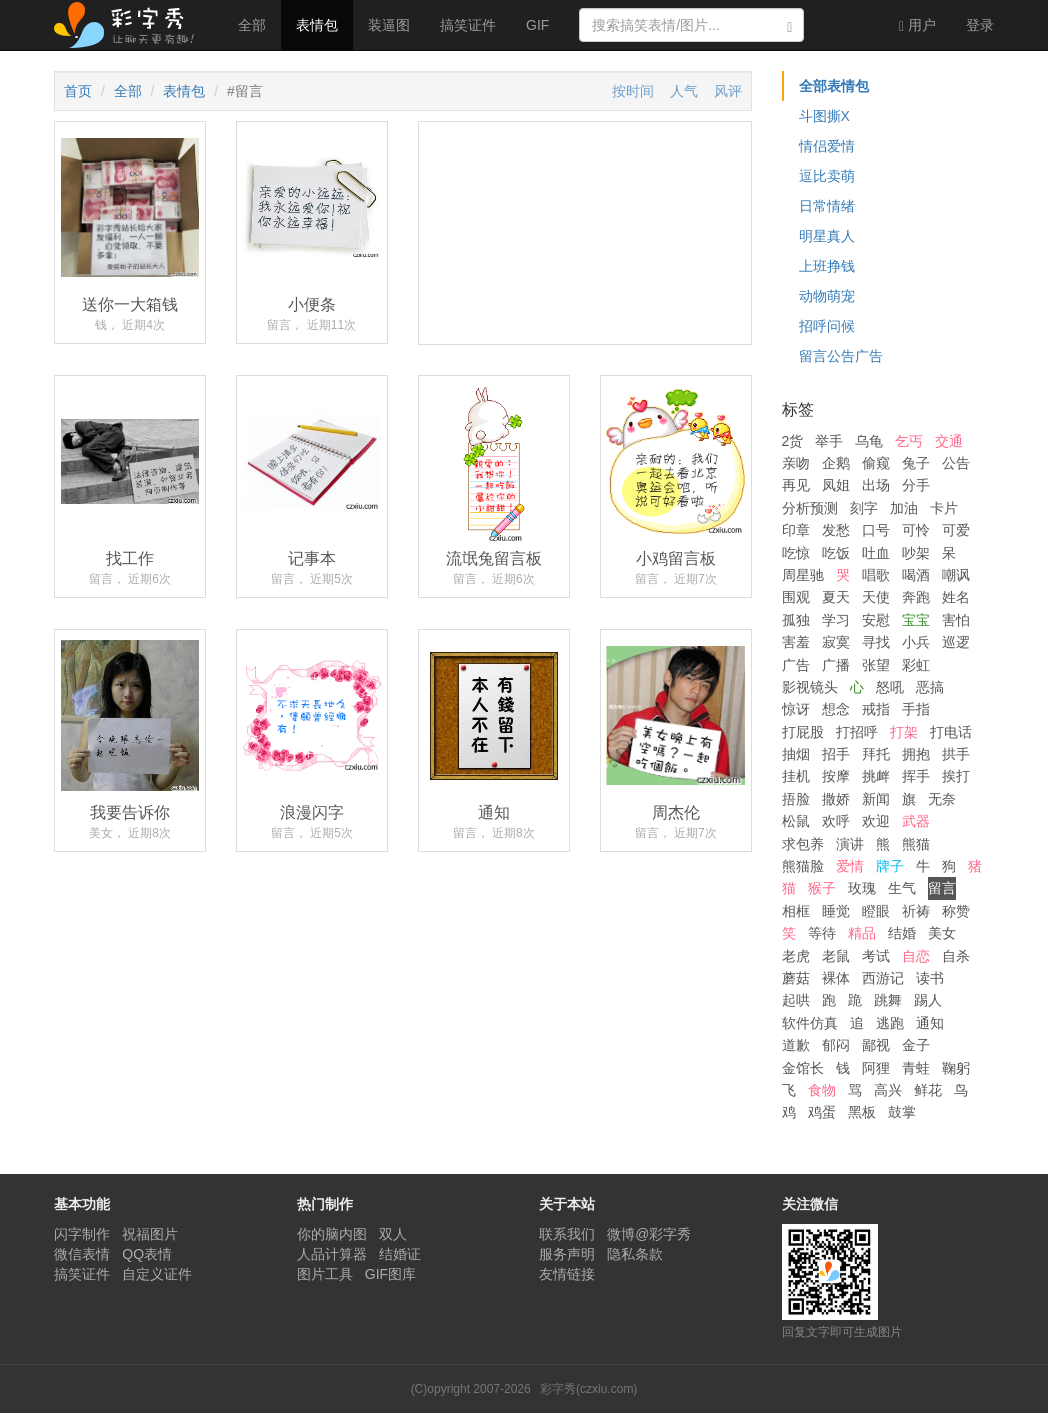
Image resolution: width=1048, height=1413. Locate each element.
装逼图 (389, 25)
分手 (916, 485)
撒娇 (836, 799)
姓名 (956, 597)
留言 (942, 888)
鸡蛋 (822, 1112)
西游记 (883, 978)
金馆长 (803, 1068)
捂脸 (796, 799)
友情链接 (567, 1274)
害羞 (796, 642)
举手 (829, 441)
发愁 (836, 530)
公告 (956, 463)
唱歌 (876, 575)
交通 (949, 441)
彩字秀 (131, 25)
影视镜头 (810, 687)
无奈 (942, 799)
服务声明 (567, 1254)
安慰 (876, 620)
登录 (980, 25)
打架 (904, 732)
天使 (876, 597)
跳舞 (888, 1000)
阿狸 (876, 1068)
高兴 (888, 1090)
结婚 (902, 933)
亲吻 (796, 463)
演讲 (850, 844)
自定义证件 (157, 1274)
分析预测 (810, 508)
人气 (684, 91)
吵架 (916, 553)
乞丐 (909, 441)
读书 (930, 978)
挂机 (796, 776)
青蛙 (916, 1068)
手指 (916, 709)
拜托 (876, 754)
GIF (537, 25)
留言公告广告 (841, 356)
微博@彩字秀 (649, 1234)
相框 (796, 911)
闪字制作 (82, 1234)
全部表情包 (834, 86)
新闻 (876, 799)
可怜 (916, 530)
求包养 (803, 844)
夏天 (836, 597)
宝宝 (916, 620)
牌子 (890, 866)
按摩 (836, 776)
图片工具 (325, 1274)
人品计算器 (332, 1254)
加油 (904, 508)
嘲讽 (956, 575)
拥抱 (916, 754)
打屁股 (803, 732)
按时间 (633, 91)
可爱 (956, 530)
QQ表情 (147, 1254)
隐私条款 (635, 1254)
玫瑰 (862, 888)
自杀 (956, 956)
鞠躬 (956, 1068)
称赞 (956, 911)
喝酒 (916, 575)
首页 (78, 91)
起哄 (796, 1000)
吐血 (876, 553)
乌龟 (869, 441)
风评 (728, 91)
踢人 (928, 1000)
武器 (916, 821)
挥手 (916, 776)
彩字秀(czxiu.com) (588, 1389)
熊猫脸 (803, 866)
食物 (822, 1090)
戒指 (876, 709)
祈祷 (916, 911)
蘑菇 (796, 978)
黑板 (862, 1112)
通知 (930, 1023)
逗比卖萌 (827, 176)
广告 (796, 665)
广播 (836, 665)
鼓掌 (902, 1112)
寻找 (876, 642)
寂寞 (836, 642)
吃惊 (796, 553)
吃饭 (836, 553)
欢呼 (836, 821)
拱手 (956, 754)
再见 (796, 485)
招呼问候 (827, 326)
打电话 (951, 732)
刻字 (864, 508)
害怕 (956, 620)
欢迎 (876, 821)
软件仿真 (810, 1023)
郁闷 (836, 1045)
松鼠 (796, 821)
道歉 (796, 1045)
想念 (836, 709)
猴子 (822, 888)
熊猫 (916, 844)
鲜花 (928, 1090)
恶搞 (930, 687)
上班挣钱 (827, 266)
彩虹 (916, 665)
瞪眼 (876, 911)
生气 (902, 888)
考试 (876, 956)
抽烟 (796, 754)
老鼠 (836, 956)
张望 (876, 665)
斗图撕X (824, 116)
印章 (796, 530)
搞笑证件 (468, 25)
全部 (252, 25)
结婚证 (400, 1254)
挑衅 (876, 776)
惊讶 (796, 709)
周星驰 (803, 575)
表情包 (317, 25)
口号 (876, 530)
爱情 (850, 866)
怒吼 (890, 687)
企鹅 (836, 463)
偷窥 (876, 463)
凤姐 (836, 485)
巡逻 (956, 642)
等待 (822, 933)
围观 (796, 597)
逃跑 (890, 1023)
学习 (836, 620)
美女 (942, 933)
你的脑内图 (332, 1234)
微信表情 (82, 1254)
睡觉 (836, 911)
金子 (916, 1045)
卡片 (944, 508)
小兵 (916, 642)
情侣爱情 (827, 146)
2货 (793, 441)
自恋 (916, 956)
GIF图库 (390, 1274)
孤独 (796, 620)
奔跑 (916, 597)
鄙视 (876, 1045)
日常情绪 (827, 206)
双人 (393, 1234)
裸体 (836, 978)
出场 (876, 485)
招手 (836, 754)
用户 (917, 25)
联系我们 (567, 1234)
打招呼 (857, 732)
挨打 (956, 776)
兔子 (916, 463)
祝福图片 (150, 1234)
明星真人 (827, 236)
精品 (862, 933)
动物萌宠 (827, 296)
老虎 (796, 956)
